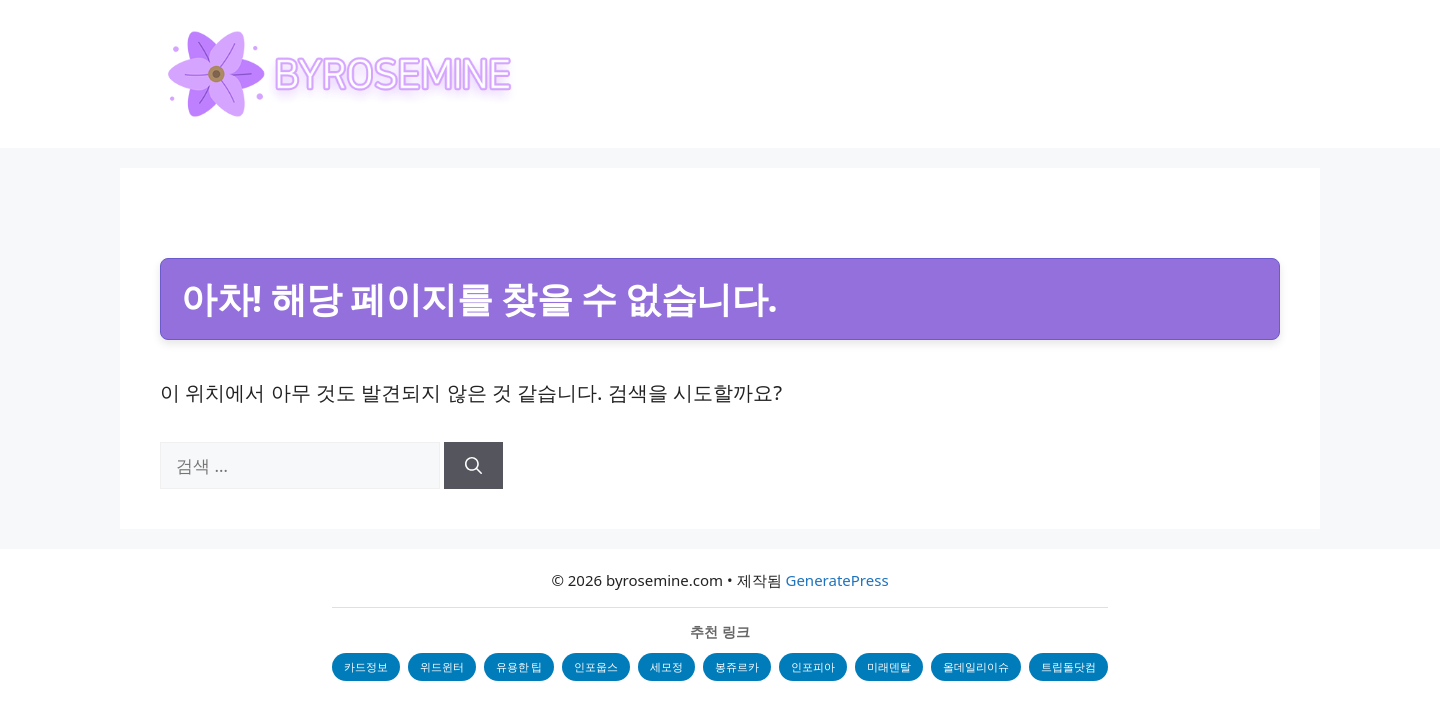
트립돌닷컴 (1068, 666)
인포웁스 (596, 666)
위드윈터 (442, 666)
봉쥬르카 (737, 666)
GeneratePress (836, 580)
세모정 (666, 666)
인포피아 (813, 666)
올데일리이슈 (976, 666)
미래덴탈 (889, 666)
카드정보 (366, 666)
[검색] (473, 466)
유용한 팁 (519, 666)
